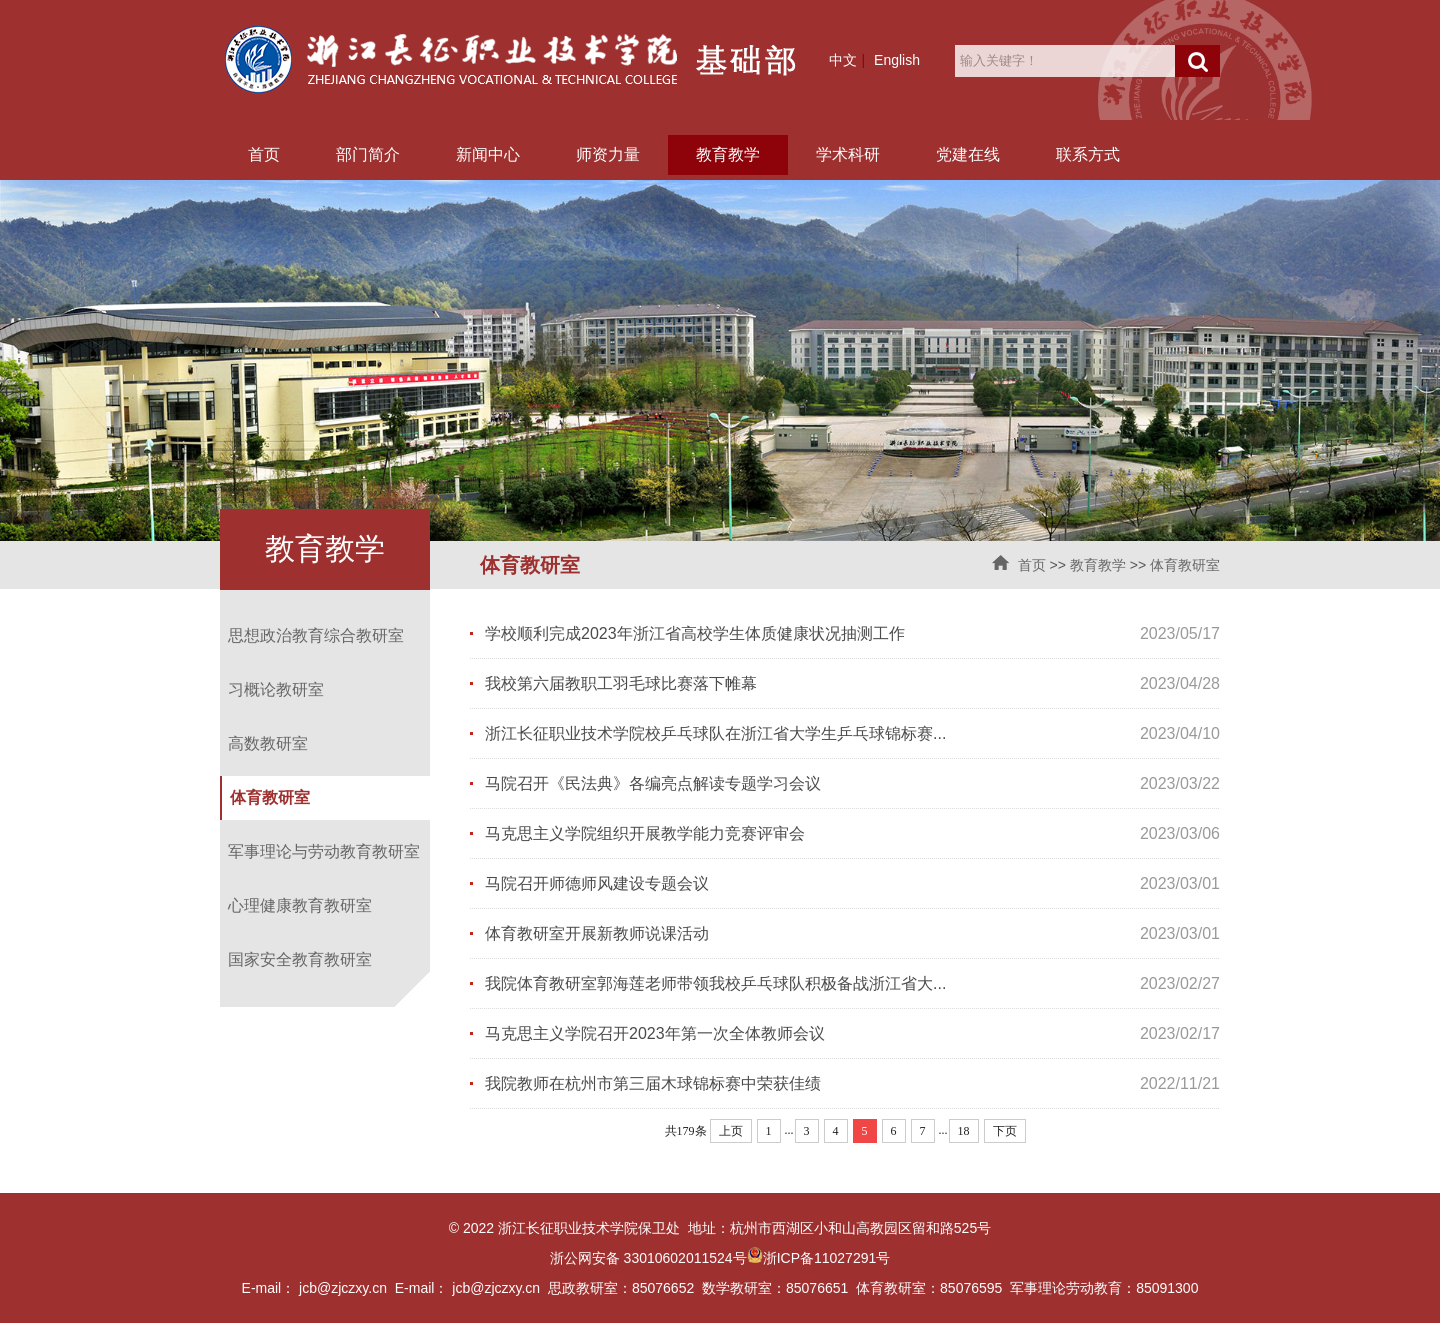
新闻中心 (488, 154)
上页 (731, 1131)
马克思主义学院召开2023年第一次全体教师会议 (655, 1033)
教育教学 (728, 154)
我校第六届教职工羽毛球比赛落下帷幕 (621, 683)
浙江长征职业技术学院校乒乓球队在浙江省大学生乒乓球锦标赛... (715, 733)
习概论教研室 (276, 689)
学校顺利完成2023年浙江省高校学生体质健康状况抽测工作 (695, 633)
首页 (264, 154)
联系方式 (1088, 154)
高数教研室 (268, 743)
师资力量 (608, 154)
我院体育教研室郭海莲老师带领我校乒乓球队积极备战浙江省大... (715, 983)
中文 (843, 60)
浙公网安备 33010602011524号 (656, 1258)
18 (964, 1131)
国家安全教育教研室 (300, 959)
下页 (1005, 1131)
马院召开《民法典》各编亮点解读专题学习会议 (653, 783)
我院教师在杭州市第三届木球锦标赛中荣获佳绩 (653, 1083)
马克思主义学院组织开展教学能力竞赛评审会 (645, 833)
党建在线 (968, 154)
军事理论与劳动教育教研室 (324, 851)
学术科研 (848, 154)
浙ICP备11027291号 (827, 1258)
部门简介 (368, 154)
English (897, 60)
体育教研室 (1185, 565)
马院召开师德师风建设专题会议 (597, 883)
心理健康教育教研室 (300, 905)
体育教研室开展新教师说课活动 (597, 933)
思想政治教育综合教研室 (316, 635)
